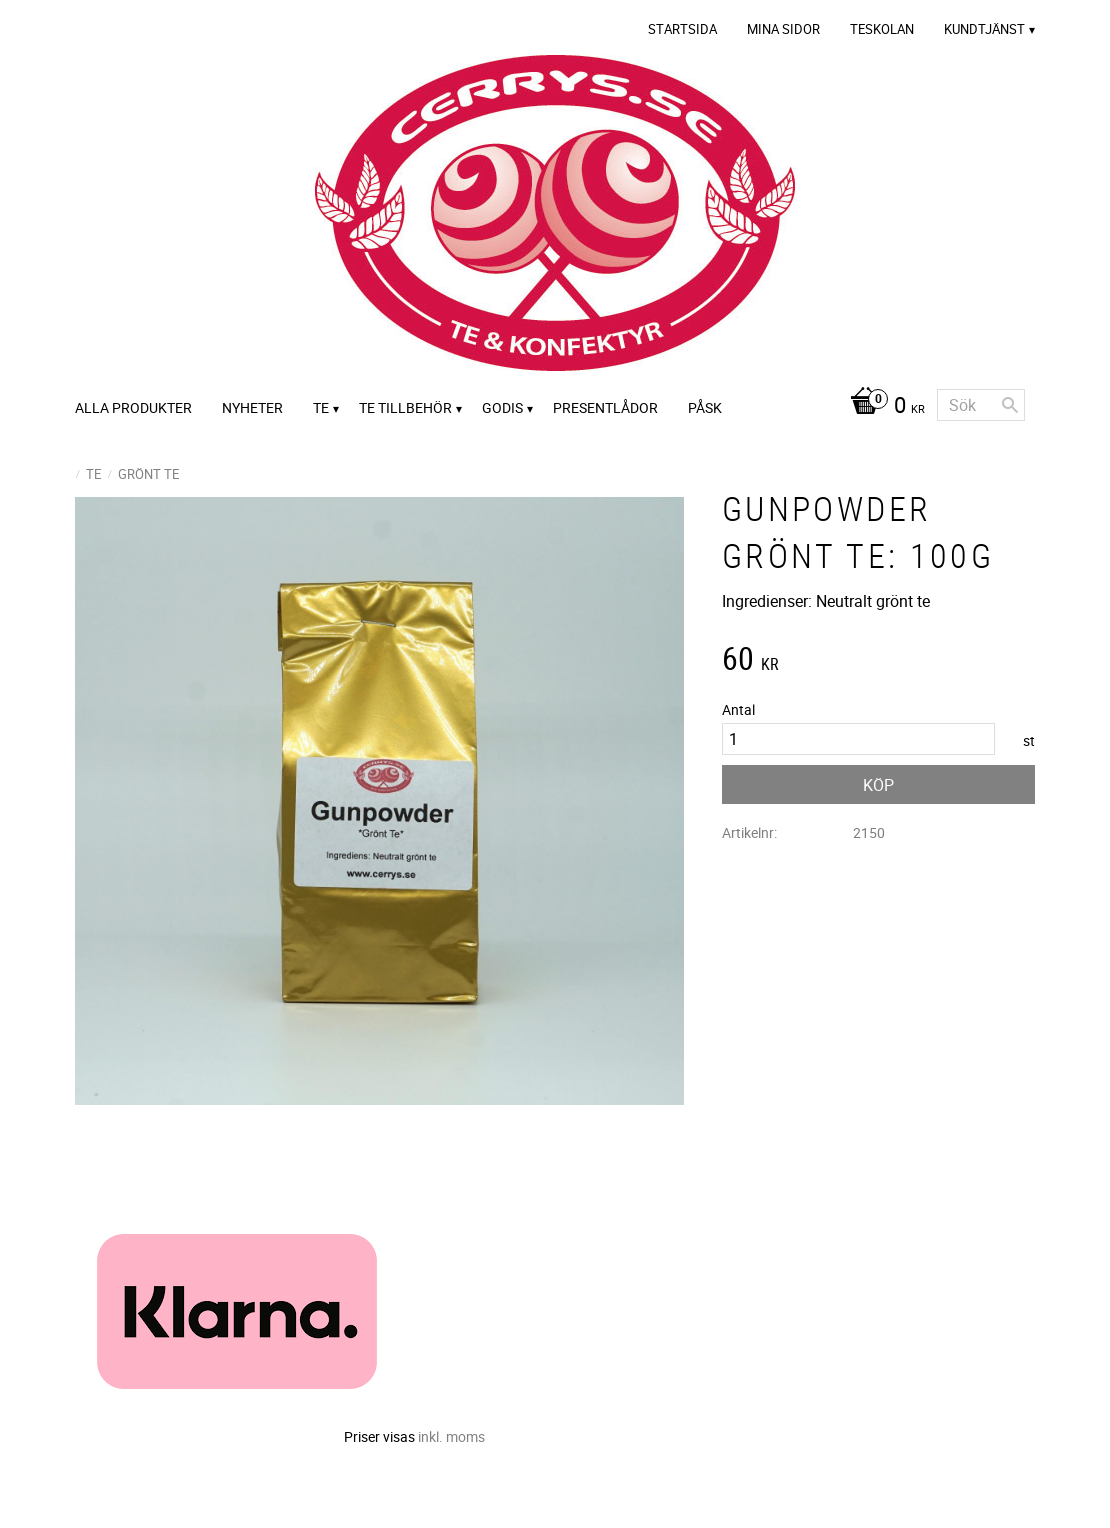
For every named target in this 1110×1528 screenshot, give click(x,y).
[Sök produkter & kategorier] (981, 405)
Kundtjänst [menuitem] (984, 29)
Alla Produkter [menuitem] (133, 407)
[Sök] (1010, 405)
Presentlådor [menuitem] (605, 407)
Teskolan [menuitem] (882, 29)
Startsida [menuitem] (682, 29)
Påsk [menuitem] (705, 407)
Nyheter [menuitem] (252, 407)
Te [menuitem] (321, 407)
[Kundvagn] (882, 407)
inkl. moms (451, 1436)
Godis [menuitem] (502, 407)
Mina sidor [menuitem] (783, 29)
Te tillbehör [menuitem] (405, 407)
